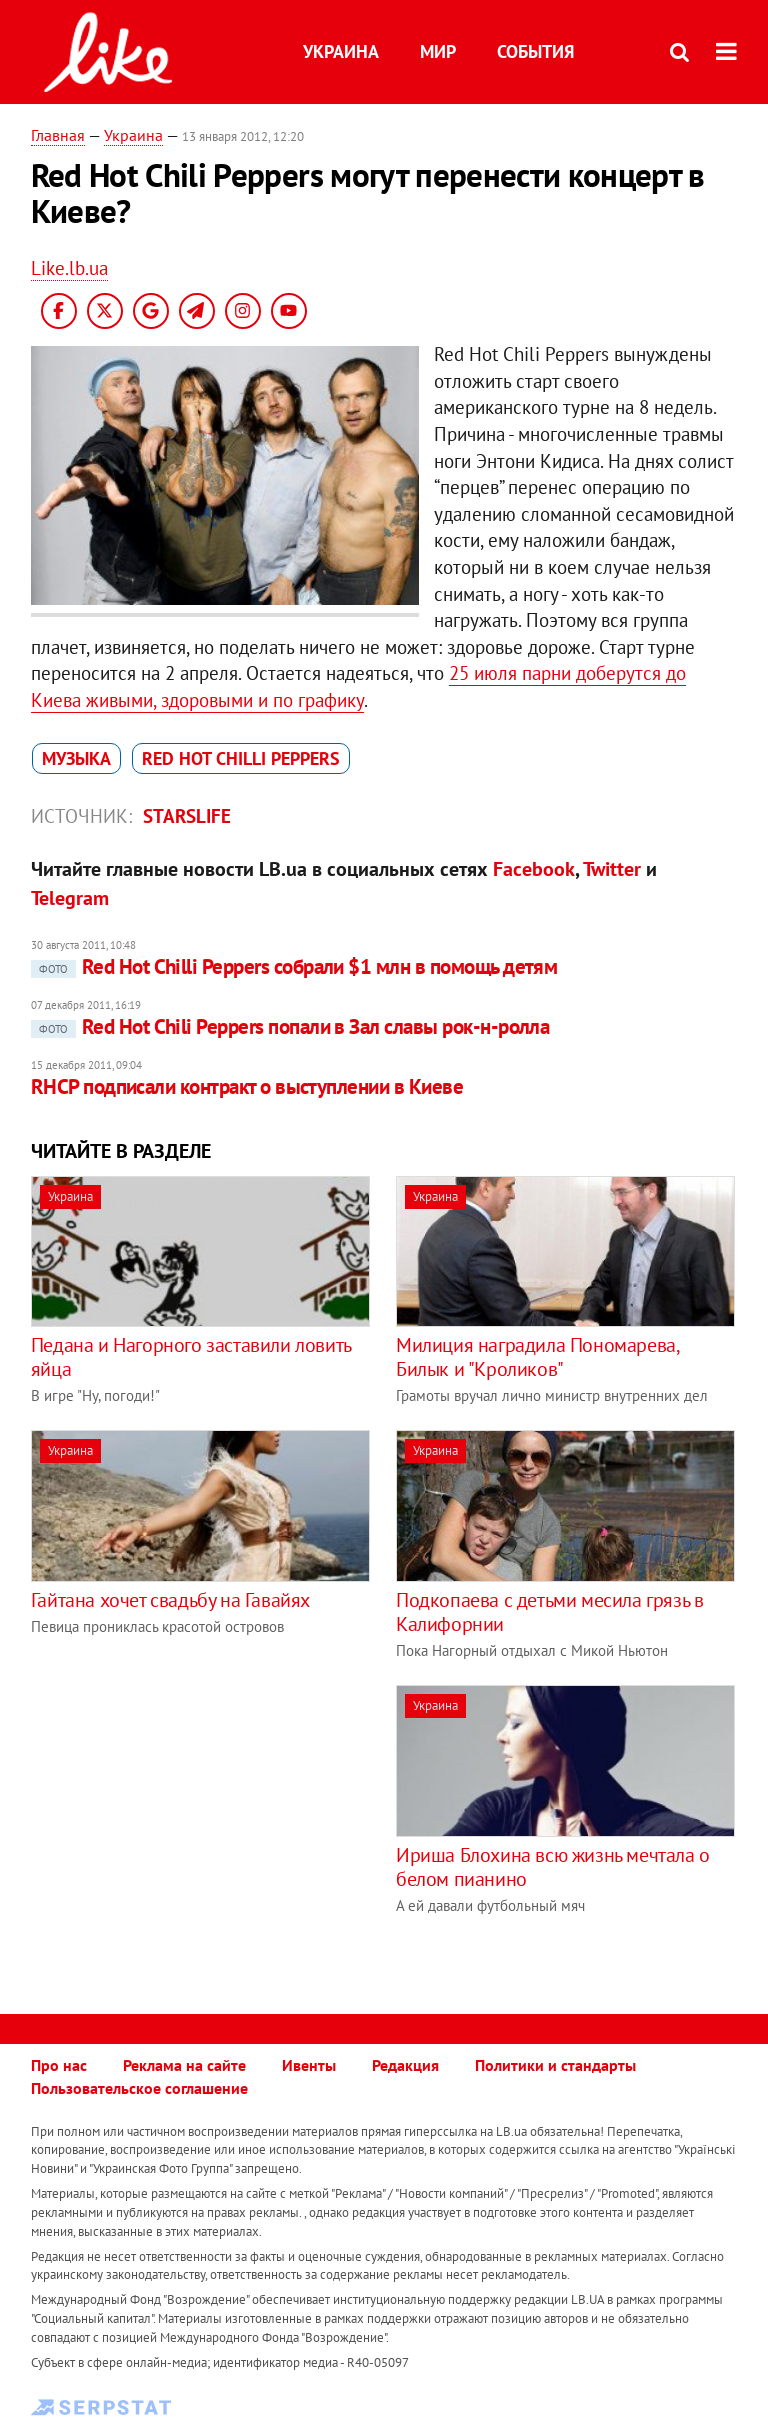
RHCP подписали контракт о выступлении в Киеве (247, 1086)
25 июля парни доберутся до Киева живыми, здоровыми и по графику (358, 686)
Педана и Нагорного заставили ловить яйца (191, 1357)
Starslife (187, 816)
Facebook (534, 869)
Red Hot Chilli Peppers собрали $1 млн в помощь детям (294, 966)
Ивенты (309, 2065)
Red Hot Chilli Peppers (241, 758)
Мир (438, 51)
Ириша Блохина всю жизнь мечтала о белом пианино (553, 1867)
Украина (341, 51)
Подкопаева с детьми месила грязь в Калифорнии (549, 1612)
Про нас (59, 2065)
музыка (76, 758)
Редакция (405, 2065)
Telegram (70, 898)
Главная (58, 135)
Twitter (612, 869)
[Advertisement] (199, 1825)
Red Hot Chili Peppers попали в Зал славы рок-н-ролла (290, 1026)
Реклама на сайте (184, 2065)
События (535, 51)
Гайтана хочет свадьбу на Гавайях (170, 1600)
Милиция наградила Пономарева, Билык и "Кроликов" (537, 1357)
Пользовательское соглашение (139, 2088)
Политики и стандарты (555, 2065)
